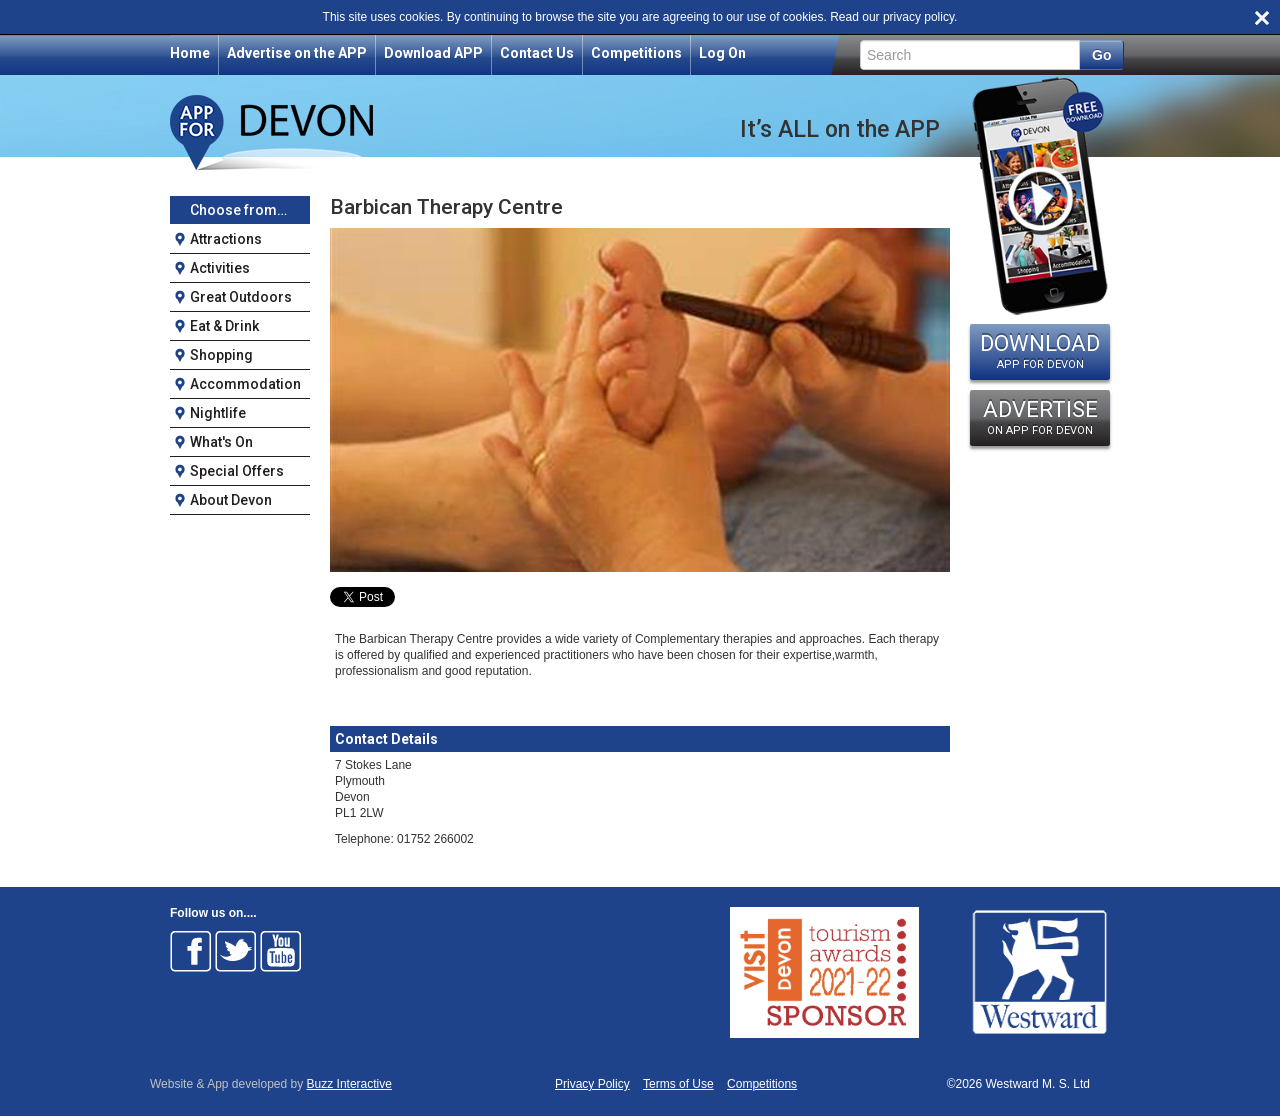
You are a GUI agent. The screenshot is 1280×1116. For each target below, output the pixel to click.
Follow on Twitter (236, 951)
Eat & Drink (224, 326)
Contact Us (537, 53)
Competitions (636, 53)
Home (190, 53)
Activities (220, 268)
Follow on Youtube (281, 951)
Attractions (226, 239)
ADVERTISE (1040, 417)
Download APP (433, 53)
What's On (221, 442)
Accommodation (245, 384)
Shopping (221, 355)
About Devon (231, 500)
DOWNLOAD (1040, 351)
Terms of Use (678, 1084)
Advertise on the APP (297, 53)
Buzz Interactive (349, 1084)
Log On (722, 53)
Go (1101, 55)
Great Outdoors (241, 297)
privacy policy (918, 17)
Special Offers (237, 471)
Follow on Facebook (191, 951)
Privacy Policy (592, 1084)
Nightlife (218, 413)
